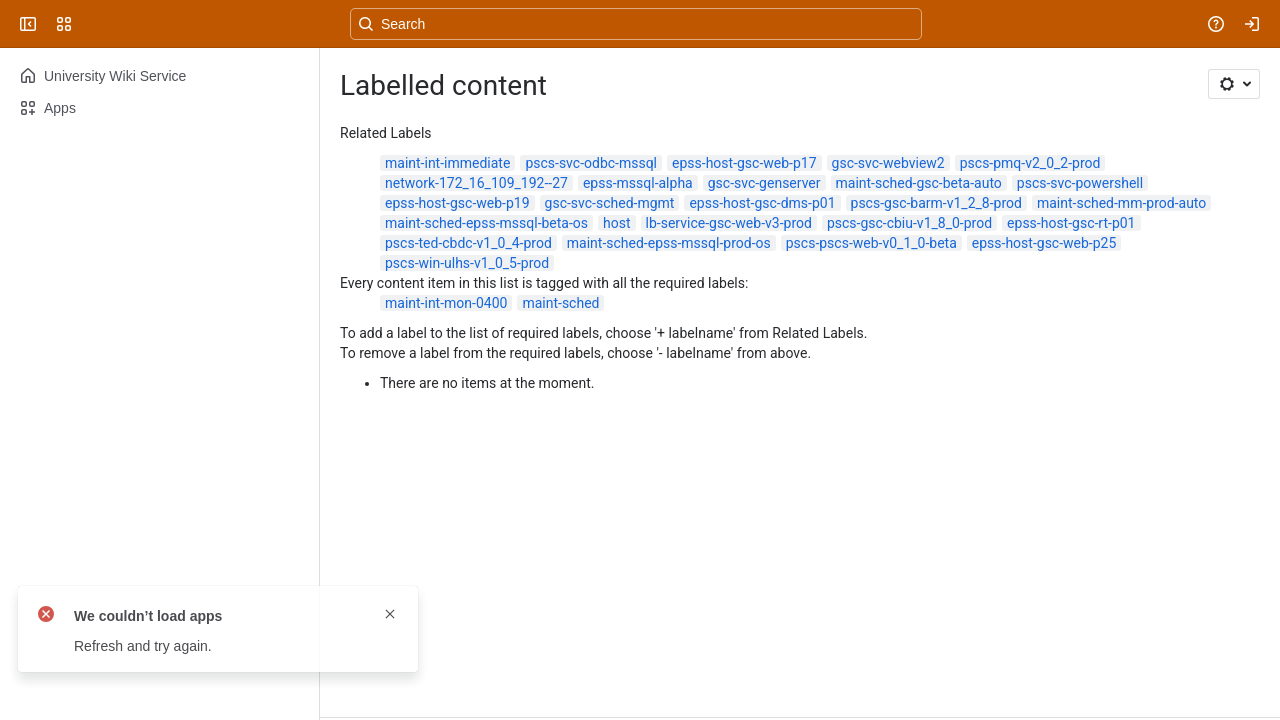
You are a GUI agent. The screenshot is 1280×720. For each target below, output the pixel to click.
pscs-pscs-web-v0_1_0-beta (871, 243)
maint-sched (560, 303)
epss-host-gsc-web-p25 (1044, 243)
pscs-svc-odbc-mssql (591, 163)
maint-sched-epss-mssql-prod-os (669, 243)
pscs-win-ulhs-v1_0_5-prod (467, 263)
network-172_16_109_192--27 (476, 183)
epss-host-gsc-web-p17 (744, 163)
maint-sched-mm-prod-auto (1121, 203)
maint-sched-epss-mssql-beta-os (486, 223)
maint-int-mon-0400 (446, 303)
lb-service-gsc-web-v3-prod (729, 223)
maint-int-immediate (447, 163)
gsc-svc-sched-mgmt (610, 203)
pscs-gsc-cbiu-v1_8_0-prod (909, 223)
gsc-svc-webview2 (888, 163)
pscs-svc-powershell (1080, 183)
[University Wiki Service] (92, 24)
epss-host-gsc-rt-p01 (1071, 223)
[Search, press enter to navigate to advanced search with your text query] (636, 24)
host (617, 223)
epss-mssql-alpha (638, 183)
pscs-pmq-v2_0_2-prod (1030, 163)
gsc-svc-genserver (764, 183)
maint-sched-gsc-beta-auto (919, 183)
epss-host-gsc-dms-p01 (762, 203)
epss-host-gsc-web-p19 (457, 203)
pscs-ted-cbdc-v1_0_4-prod (468, 243)
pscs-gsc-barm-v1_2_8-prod (936, 203)
